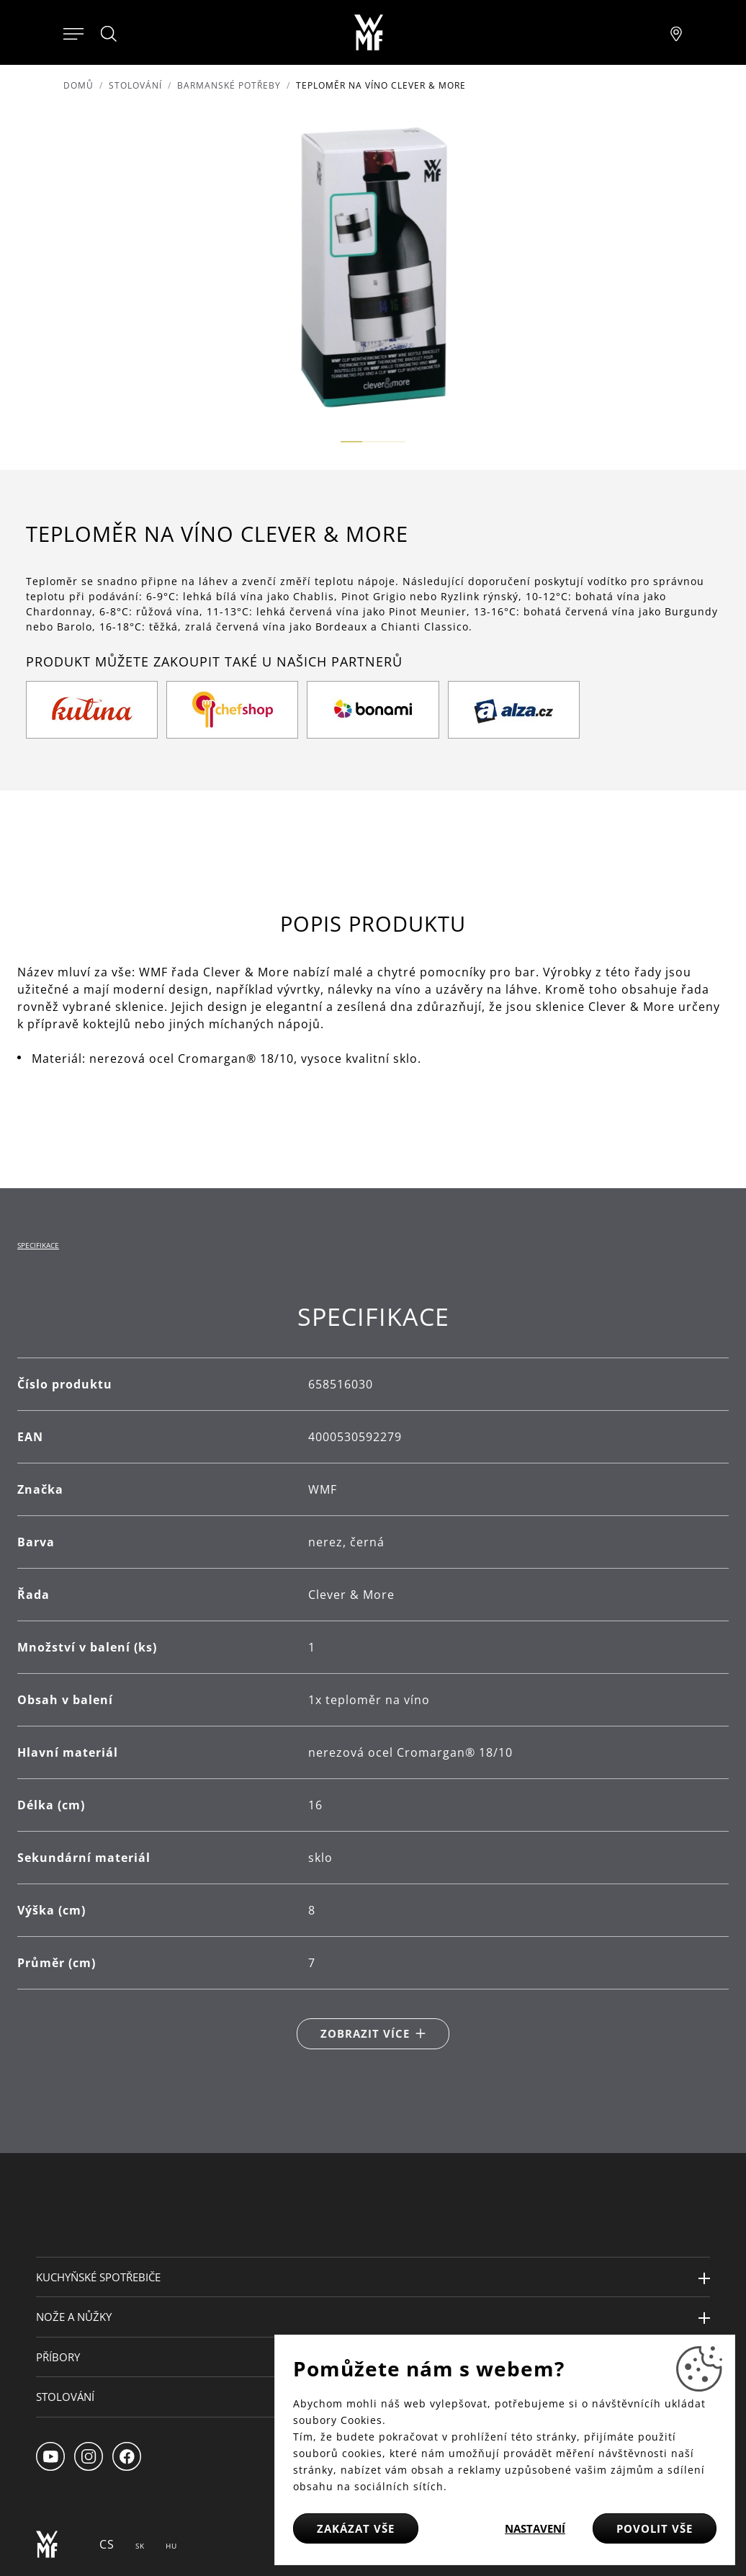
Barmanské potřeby (229, 85)
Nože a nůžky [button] (74, 2316)
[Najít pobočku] (676, 32)
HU (171, 2546)
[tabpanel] (373, 1675)
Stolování (135, 85)
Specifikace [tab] (38, 1245)
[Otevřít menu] (73, 32)
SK (140, 2546)
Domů (78, 85)
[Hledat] (109, 34)
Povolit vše (654, 2528)
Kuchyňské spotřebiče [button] (98, 2277)
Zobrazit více (365, 2033)
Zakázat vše (356, 2528)
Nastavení (535, 2528)
